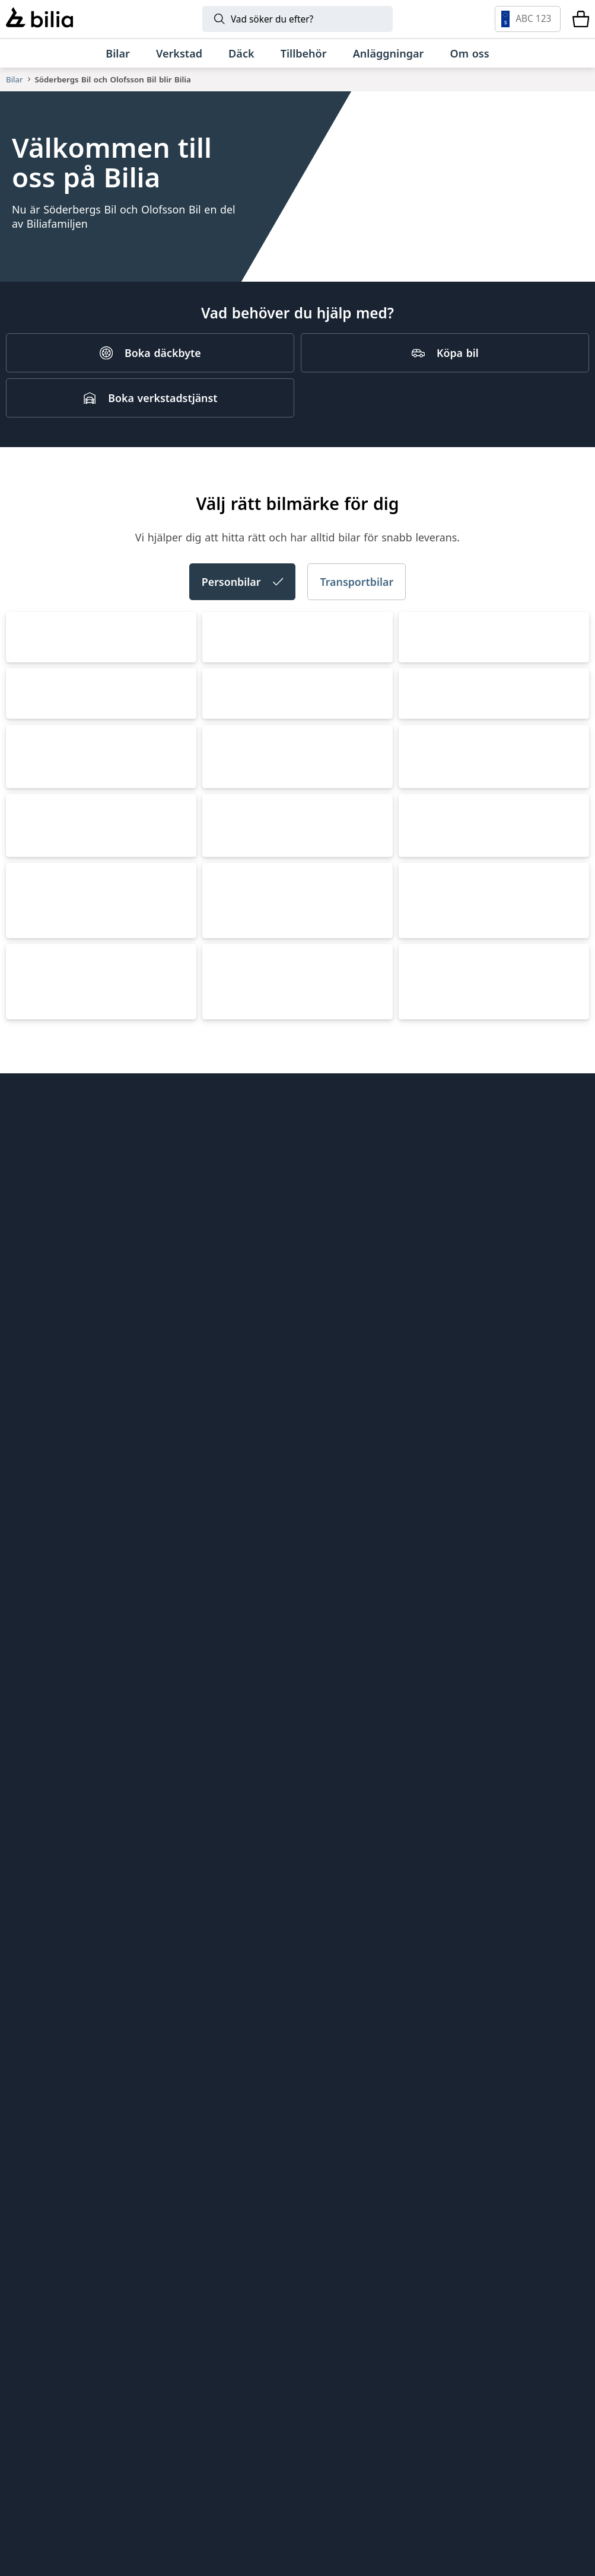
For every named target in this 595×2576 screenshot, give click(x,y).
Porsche (429, 1583)
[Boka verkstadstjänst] (150, 447)
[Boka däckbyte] (150, 402)
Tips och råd (37, 1956)
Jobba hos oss (40, 1996)
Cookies (25, 2056)
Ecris (167, 2085)
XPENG (228, 1396)
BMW (27, 1209)
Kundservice (36, 1976)
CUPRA (32, 1022)
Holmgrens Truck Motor (366, 2016)
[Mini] (394, 2309)
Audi (222, 835)
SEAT (222, 1022)
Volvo (421, 1022)
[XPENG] (499, 2371)
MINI (27, 1583)
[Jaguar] (348, 2496)
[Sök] (297, 19)
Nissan (425, 1396)
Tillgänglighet (40, 2077)
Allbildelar (181, 2030)
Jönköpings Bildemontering (195, 2057)
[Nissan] (126, 2434)
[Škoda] (256, 2371)
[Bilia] (39, 19)
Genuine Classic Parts (360, 1935)
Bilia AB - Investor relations (200, 1922)
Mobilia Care (338, 1996)
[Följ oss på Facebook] (571, 2074)
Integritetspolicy (46, 2036)
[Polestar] (161, 2309)
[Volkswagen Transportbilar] (63, 2434)
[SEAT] (415, 2371)
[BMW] (321, 2309)
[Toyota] (470, 2309)
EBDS (320, 1956)
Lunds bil (329, 1976)
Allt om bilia (36, 1915)
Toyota (228, 1209)
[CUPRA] (344, 2371)
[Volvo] (81, 2309)
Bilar (14, 79)
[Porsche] (310, 2434)
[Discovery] (246, 2496)
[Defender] (512, 2434)
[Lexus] (209, 2434)
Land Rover (242, 1770)
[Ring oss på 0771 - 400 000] (72, 2216)
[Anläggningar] (388, 53)
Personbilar (243, 650)
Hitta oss (28, 1935)
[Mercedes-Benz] (534, 2309)
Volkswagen (48, 835)
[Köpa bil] (445, 402)
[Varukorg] (580, 19)
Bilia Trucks (335, 2036)
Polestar (37, 1396)
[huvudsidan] (555, 1896)
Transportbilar (356, 650)
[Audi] (154, 2371)
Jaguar (424, 1770)
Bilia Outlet (184, 1950)
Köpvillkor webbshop (58, 2016)
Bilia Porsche (188, 1990)
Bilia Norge (184, 2010)
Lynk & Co (42, 1770)
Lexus (225, 1583)
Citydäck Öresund (351, 1915)
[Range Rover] (411, 2434)
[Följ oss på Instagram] (535, 2074)
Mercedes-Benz (450, 1209)
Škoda (423, 835)
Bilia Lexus (182, 1970)
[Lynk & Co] (241, 2309)
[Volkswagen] (75, 2371)
